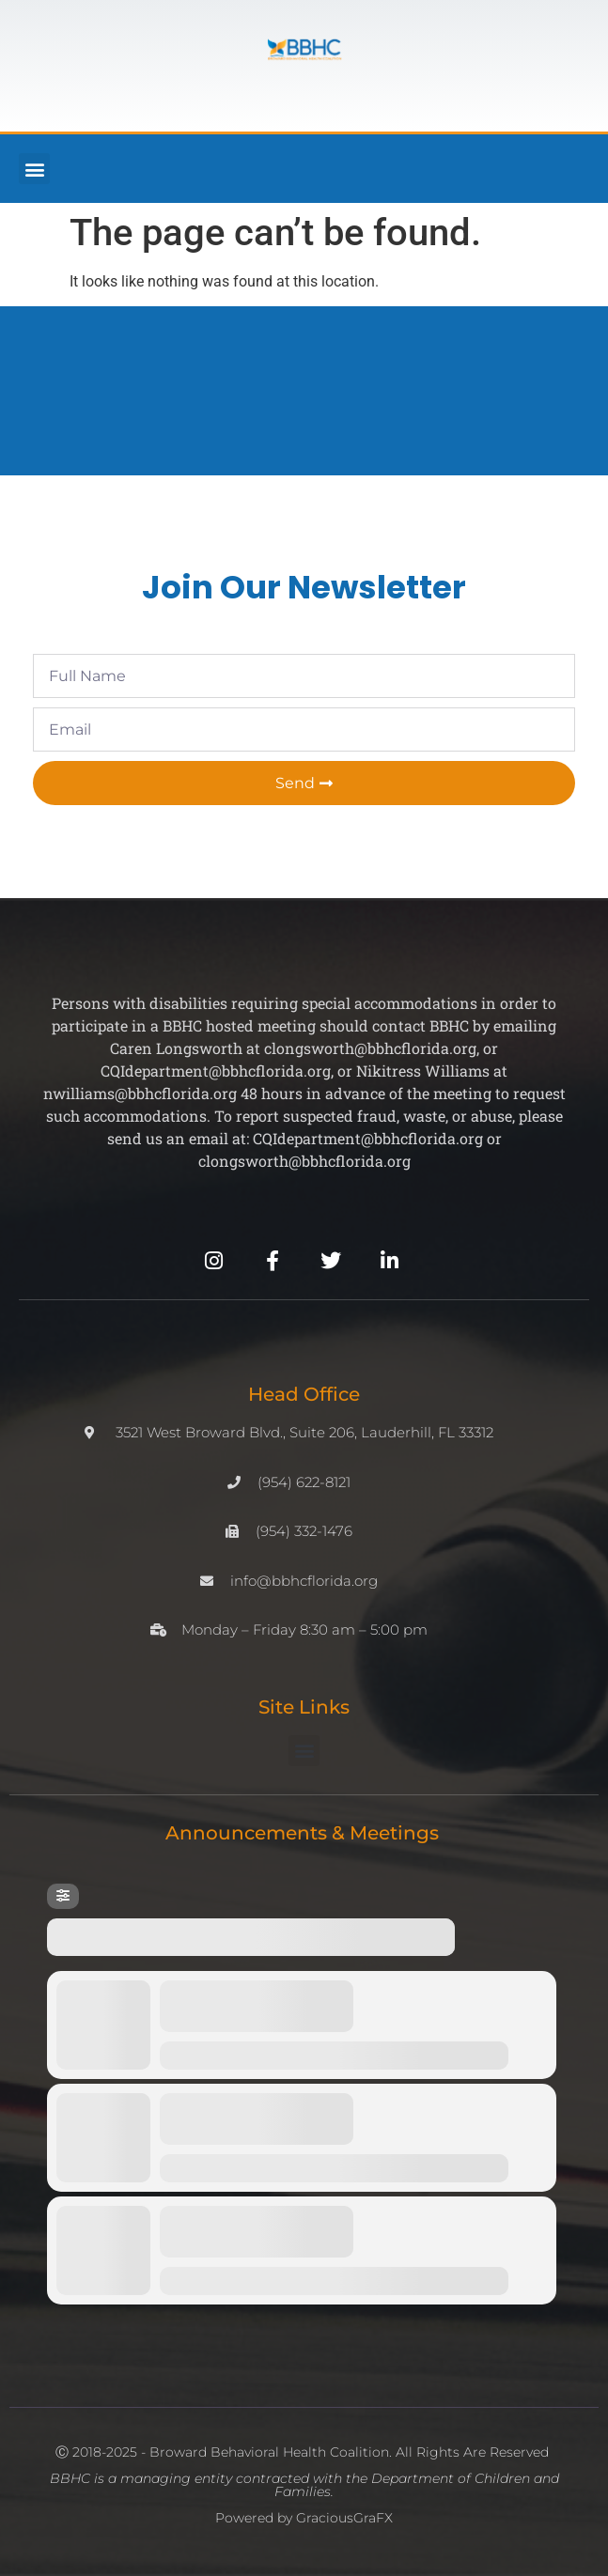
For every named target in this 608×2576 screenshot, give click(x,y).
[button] (34, 168)
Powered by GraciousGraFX (304, 2517)
